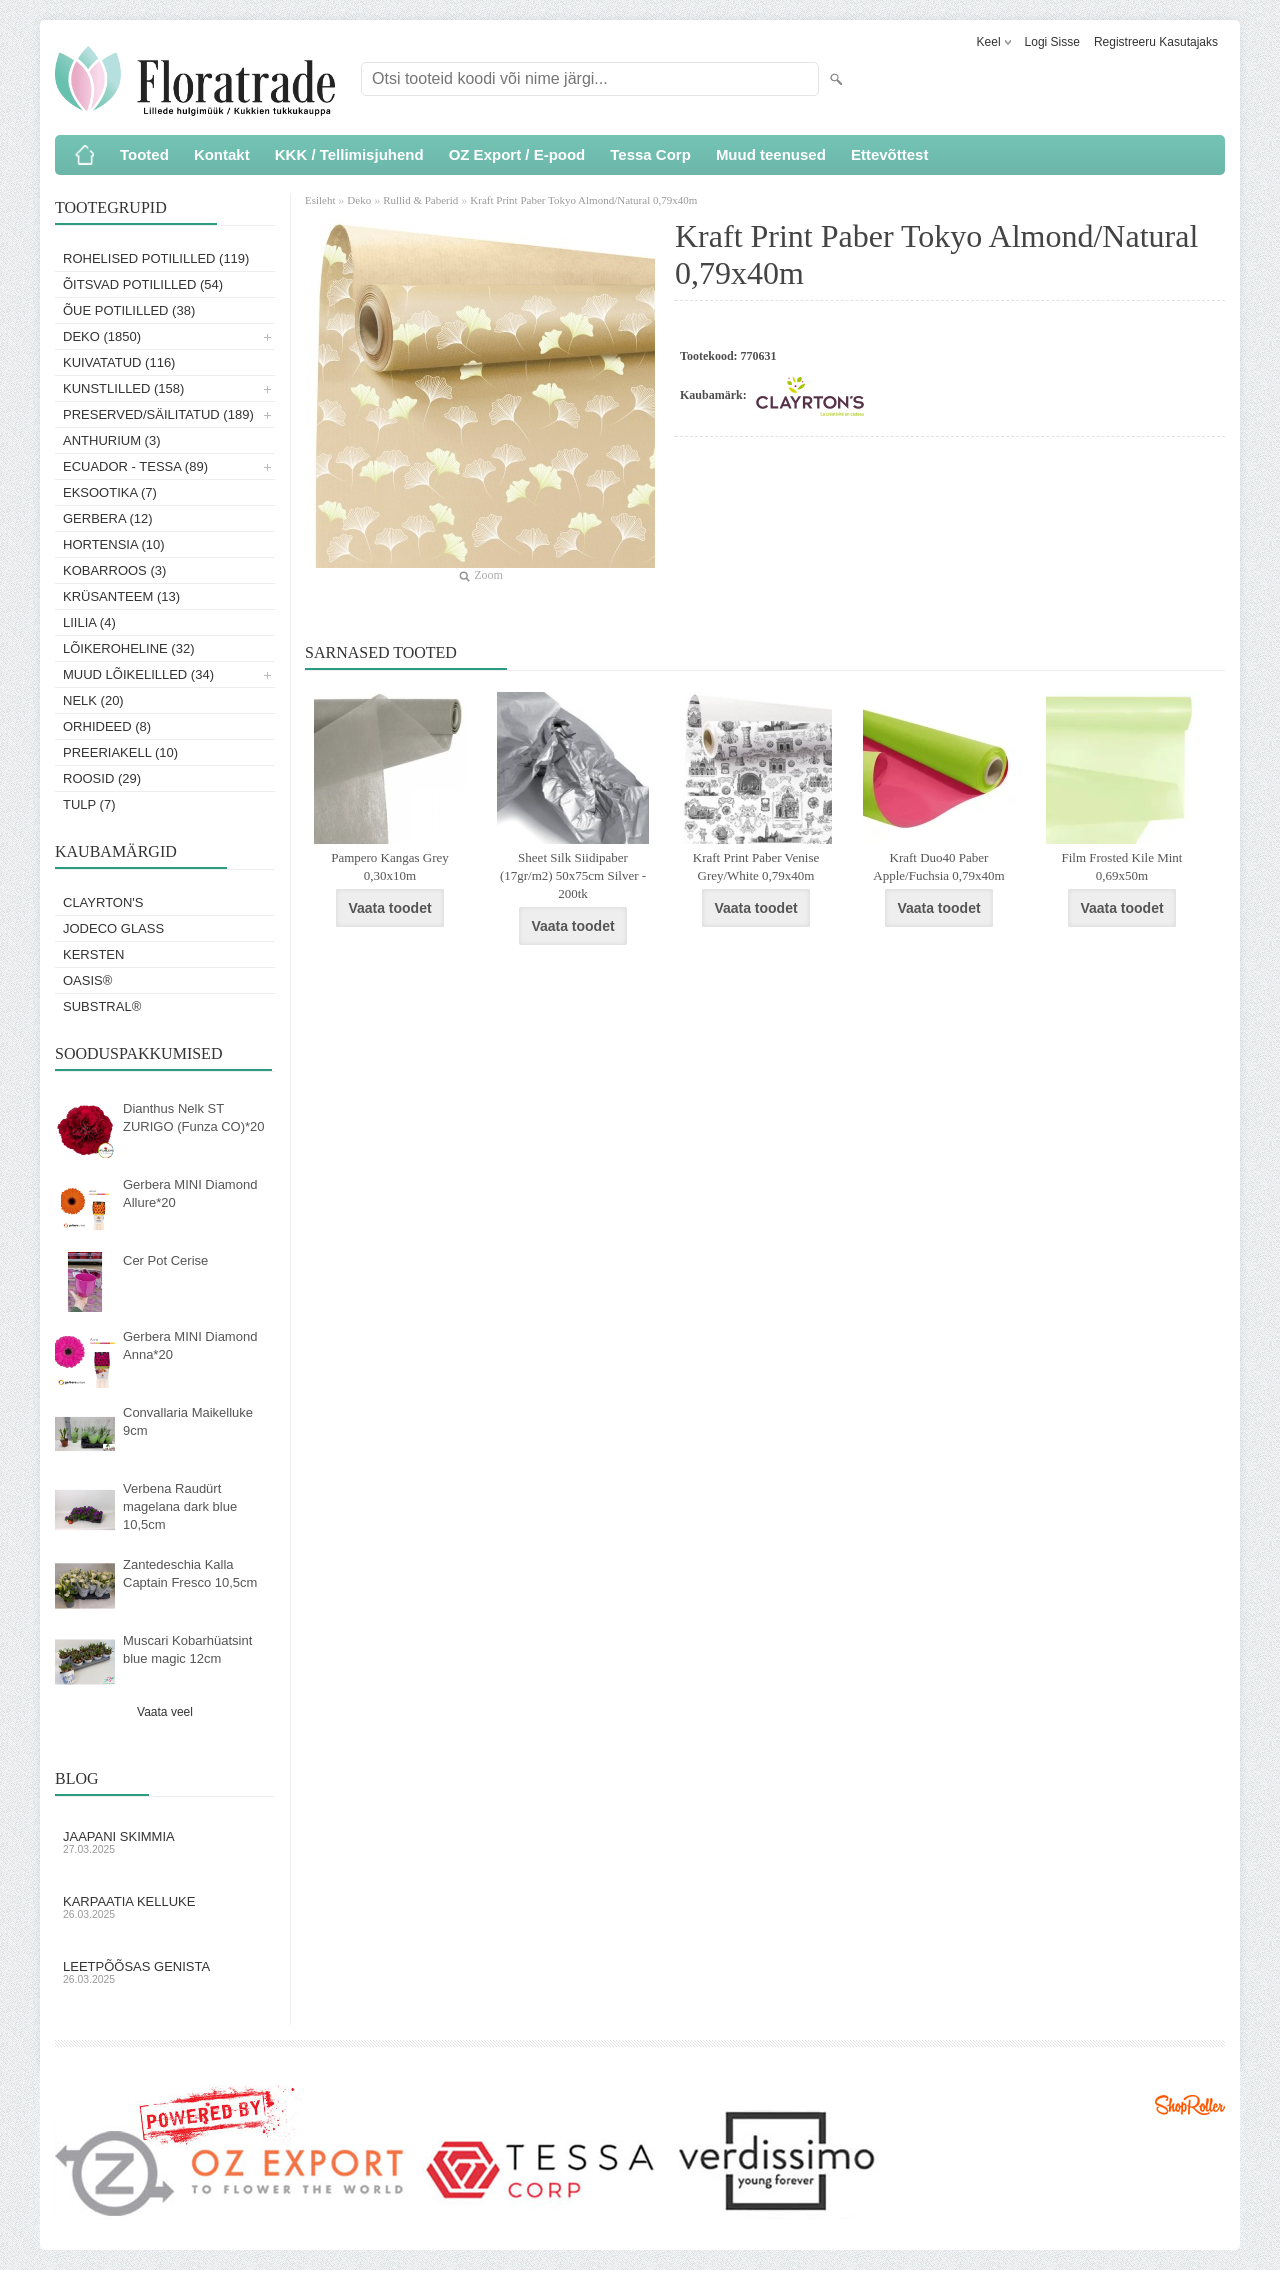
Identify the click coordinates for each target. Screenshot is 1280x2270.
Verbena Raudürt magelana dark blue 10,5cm (180, 1506)
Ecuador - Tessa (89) (135, 466)
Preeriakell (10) (120, 752)
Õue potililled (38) (129, 310)
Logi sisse (1052, 42)
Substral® (102, 1006)
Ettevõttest (890, 154)
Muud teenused (771, 154)
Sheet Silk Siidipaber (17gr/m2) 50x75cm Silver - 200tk (573, 875)
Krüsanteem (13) (121, 596)
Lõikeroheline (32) (129, 648)
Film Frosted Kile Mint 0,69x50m (1122, 866)
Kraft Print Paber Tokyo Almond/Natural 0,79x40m (583, 200)
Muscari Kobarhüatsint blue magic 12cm (187, 1649)
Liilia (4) (89, 622)
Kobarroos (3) (114, 570)
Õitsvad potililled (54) (143, 284)
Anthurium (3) (112, 440)
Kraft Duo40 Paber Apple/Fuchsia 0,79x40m (938, 866)
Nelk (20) (93, 700)
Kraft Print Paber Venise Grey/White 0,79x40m (756, 866)
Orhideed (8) (107, 726)
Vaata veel (165, 1712)
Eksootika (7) (110, 492)
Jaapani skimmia (165, 1842)
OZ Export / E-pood (517, 154)
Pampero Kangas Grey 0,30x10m (390, 866)
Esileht (321, 200)
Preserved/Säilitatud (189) (158, 414)
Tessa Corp (650, 154)
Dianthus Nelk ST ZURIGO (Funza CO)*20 (194, 1117)
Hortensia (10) (114, 544)
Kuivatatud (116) (119, 362)
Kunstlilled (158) (123, 388)
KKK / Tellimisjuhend (349, 154)
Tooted (144, 154)
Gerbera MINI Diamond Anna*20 (190, 1345)
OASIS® (87, 980)
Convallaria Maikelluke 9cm (188, 1421)
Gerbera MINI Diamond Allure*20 (190, 1193)
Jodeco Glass (113, 928)
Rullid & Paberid (420, 200)
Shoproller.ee (1190, 2105)
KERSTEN (93, 954)
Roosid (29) (102, 778)
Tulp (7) (89, 804)
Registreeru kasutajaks (1156, 42)
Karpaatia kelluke (165, 1907)
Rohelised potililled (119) (156, 258)
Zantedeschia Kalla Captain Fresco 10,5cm (190, 1573)
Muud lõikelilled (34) (138, 674)
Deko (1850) (102, 336)
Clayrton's (103, 902)
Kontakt (222, 154)
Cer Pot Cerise (165, 1260)
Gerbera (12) (108, 518)
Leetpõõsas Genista (165, 1972)
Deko (359, 200)
